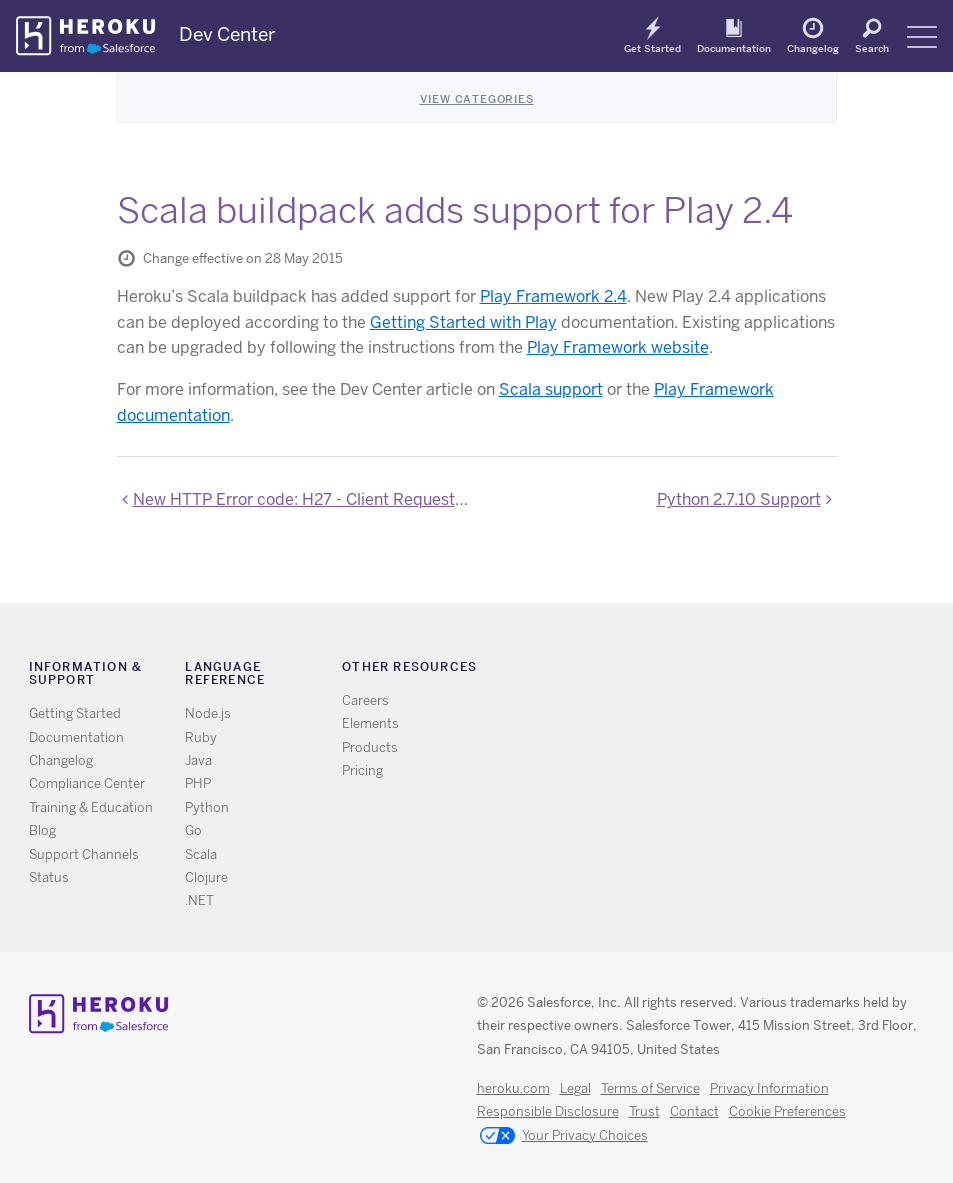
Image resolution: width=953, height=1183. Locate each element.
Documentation (734, 48)
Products (370, 747)
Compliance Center (87, 783)
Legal (575, 1088)
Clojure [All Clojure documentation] (206, 877)
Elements (370, 723)
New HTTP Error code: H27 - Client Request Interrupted (301, 499)
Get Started (652, 48)
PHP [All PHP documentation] (198, 783)
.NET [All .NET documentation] (199, 900)
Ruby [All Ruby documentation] (201, 737)
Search (872, 48)
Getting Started (75, 713)
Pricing (362, 770)
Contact (694, 1111)
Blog (42, 830)
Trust (644, 1111)
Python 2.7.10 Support (739, 499)
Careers (365, 700)
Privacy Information (769, 1088)
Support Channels (84, 854)
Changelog (813, 48)
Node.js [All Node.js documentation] (208, 713)
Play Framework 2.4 (553, 296)
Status (49, 877)
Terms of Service (650, 1088)
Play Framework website (618, 347)
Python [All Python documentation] (207, 807)
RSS (666, 670)
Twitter (695, 670)
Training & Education (91, 807)
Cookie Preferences (787, 1111)
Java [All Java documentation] (198, 760)
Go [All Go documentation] (193, 830)
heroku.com (513, 1088)
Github (724, 670)
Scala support (551, 389)
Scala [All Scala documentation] (201, 854)
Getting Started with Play (463, 322)
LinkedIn (753, 670)
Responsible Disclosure (548, 1111)
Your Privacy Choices (564, 1137)
